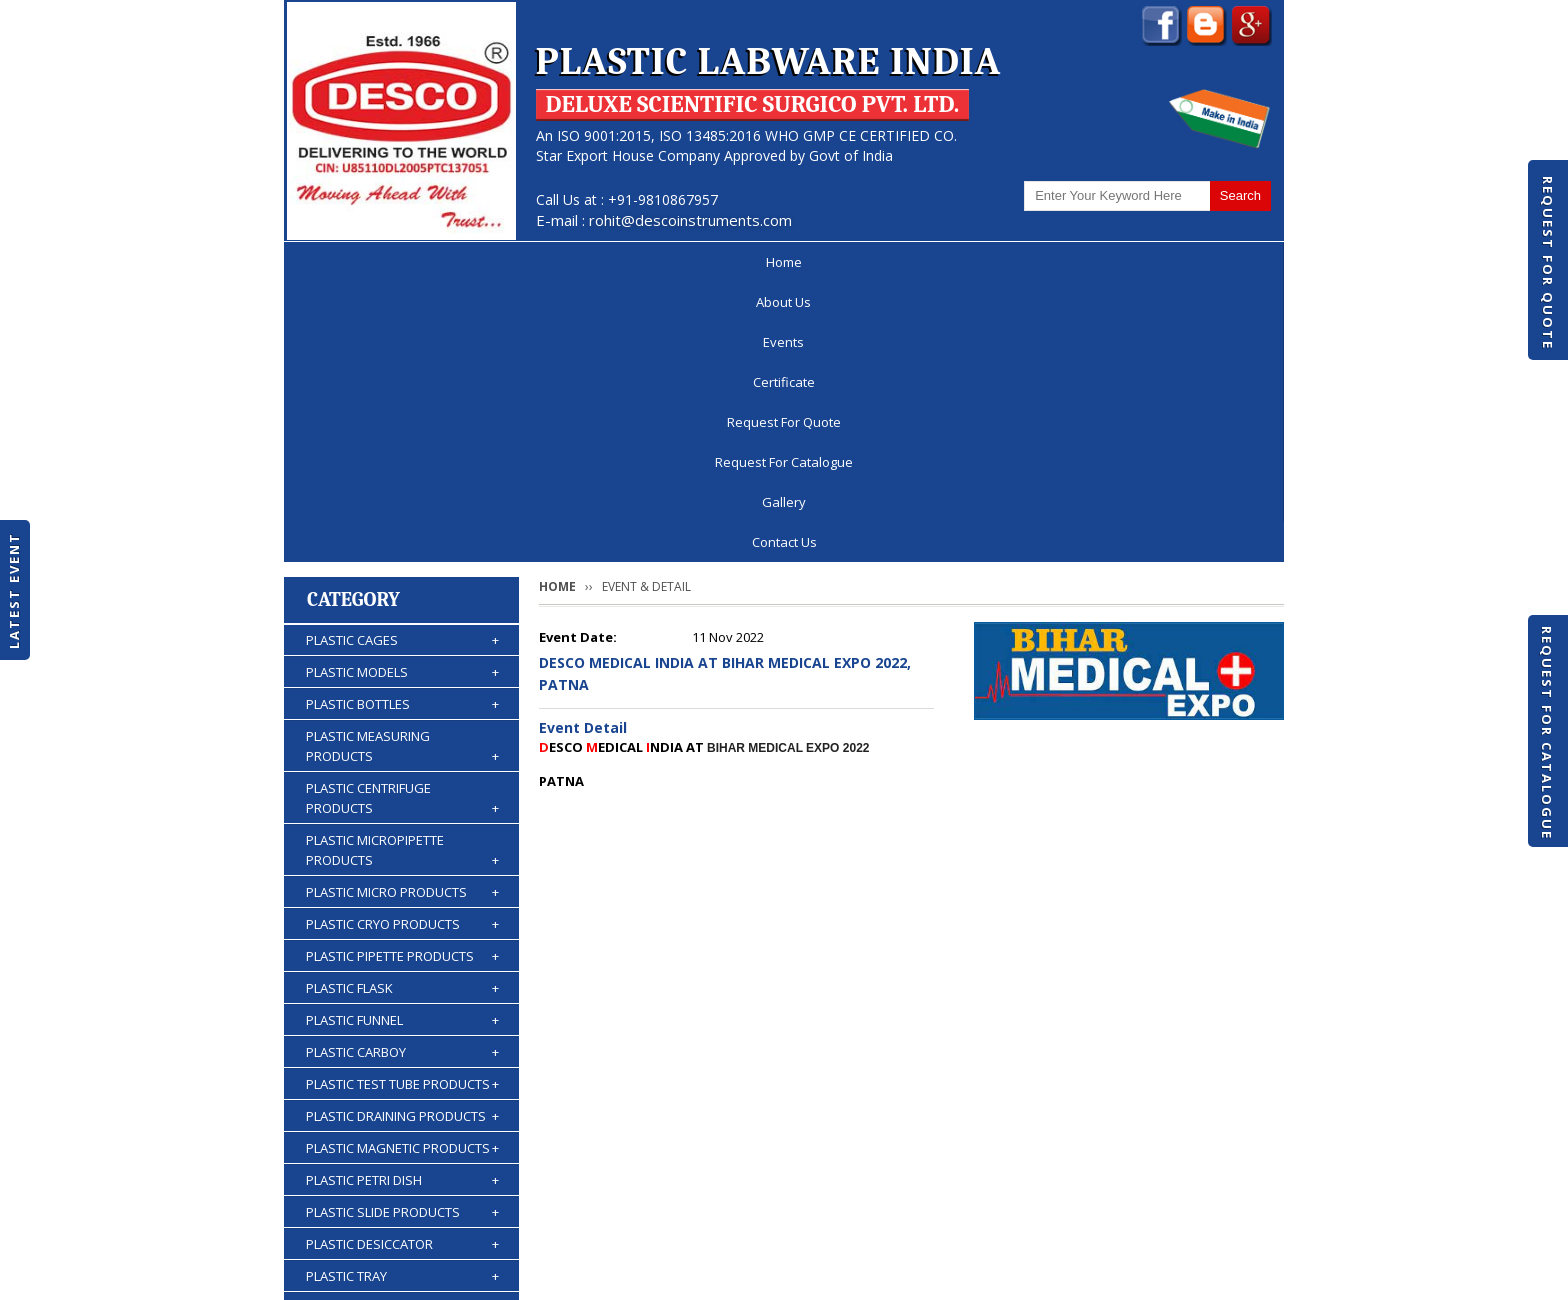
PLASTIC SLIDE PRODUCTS (402, 933)
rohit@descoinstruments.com (690, 220)
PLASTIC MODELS (402, 393)
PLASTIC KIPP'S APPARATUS (402, 1061)
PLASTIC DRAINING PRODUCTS (402, 837)
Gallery (1105, 262)
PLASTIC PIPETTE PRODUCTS (402, 677)
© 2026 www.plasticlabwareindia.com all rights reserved (468, 1275)
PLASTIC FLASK (402, 709)
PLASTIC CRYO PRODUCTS (402, 645)
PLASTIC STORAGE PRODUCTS (402, 1029)
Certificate (644, 262)
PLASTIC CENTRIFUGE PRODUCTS (402, 519)
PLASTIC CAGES (402, 361)
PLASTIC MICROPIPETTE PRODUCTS (402, 571)
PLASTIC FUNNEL (402, 741)
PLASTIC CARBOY (402, 773)
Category (353, 320)
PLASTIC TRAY (402, 997)
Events (540, 262)
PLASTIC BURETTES (402, 1093)
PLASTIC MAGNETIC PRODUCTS (402, 869)
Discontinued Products (1012, 1224)
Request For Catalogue (1547, 733)
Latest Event (14, 590)
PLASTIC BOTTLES (402, 425)
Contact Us (1211, 262)
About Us (440, 262)
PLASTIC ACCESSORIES (402, 1157)
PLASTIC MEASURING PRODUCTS (402, 467)
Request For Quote (1548, 263)
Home (343, 262)
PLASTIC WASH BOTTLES (402, 1125)
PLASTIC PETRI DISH (402, 901)
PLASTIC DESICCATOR (402, 965)
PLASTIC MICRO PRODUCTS (402, 613)
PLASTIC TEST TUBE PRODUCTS (402, 805)
